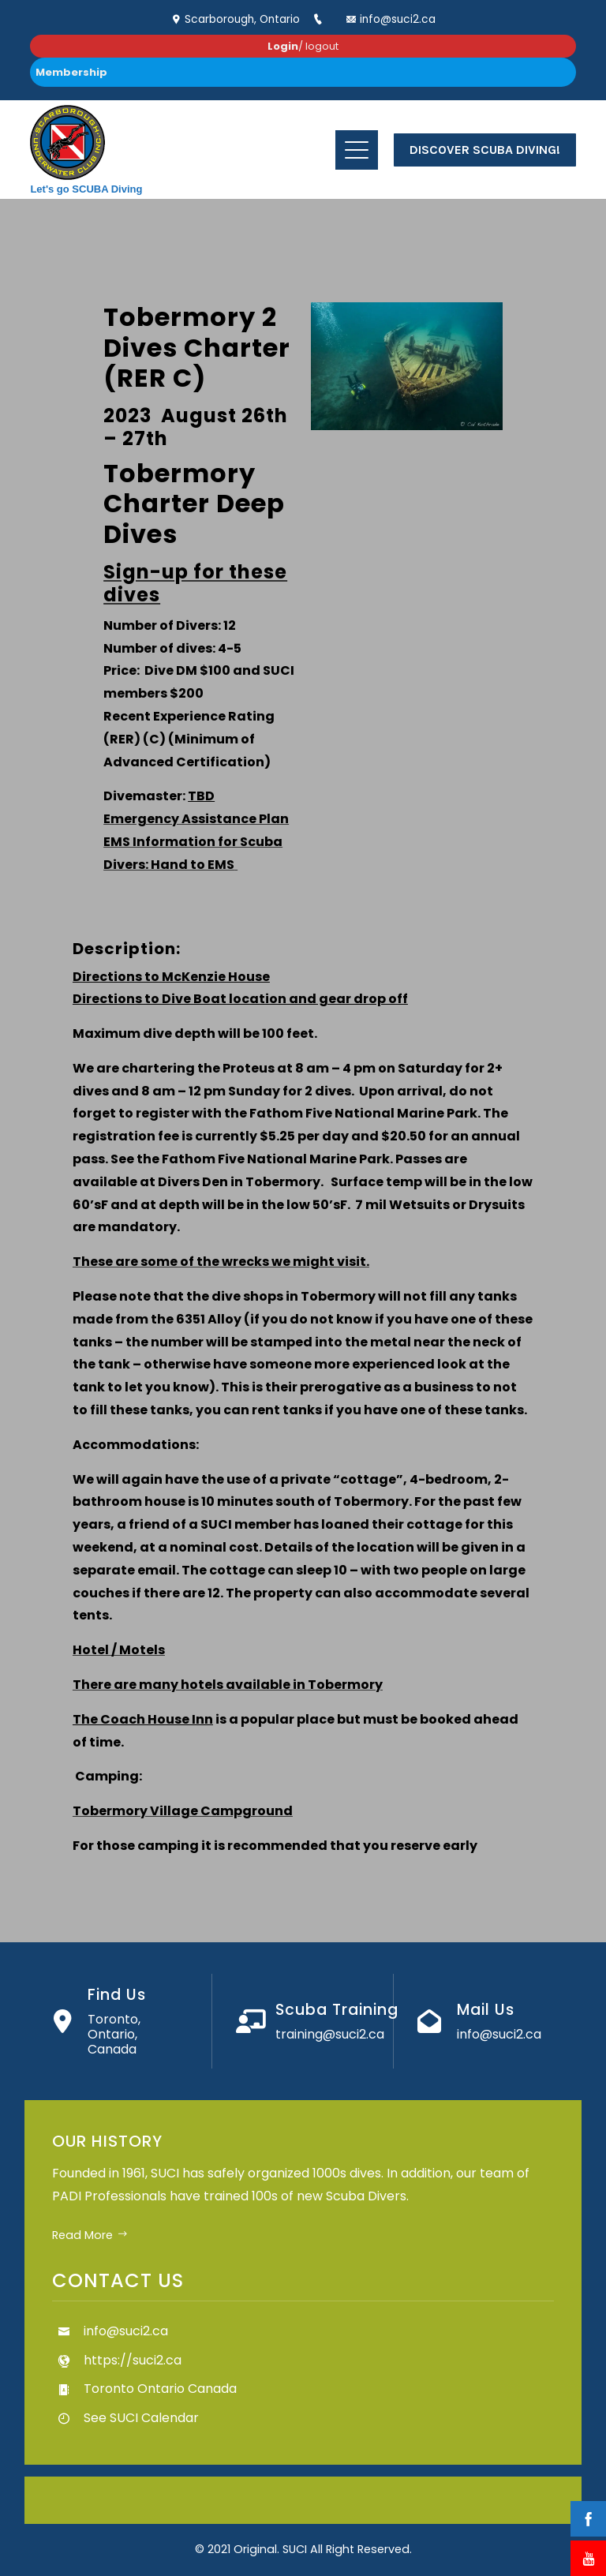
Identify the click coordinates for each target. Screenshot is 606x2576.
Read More (90, 2235)
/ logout (303, 46)
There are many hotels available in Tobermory (228, 1685)
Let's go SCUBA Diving (86, 189)
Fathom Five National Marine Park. (277, 1159)
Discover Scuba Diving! (485, 149)
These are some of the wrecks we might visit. (221, 1261)
